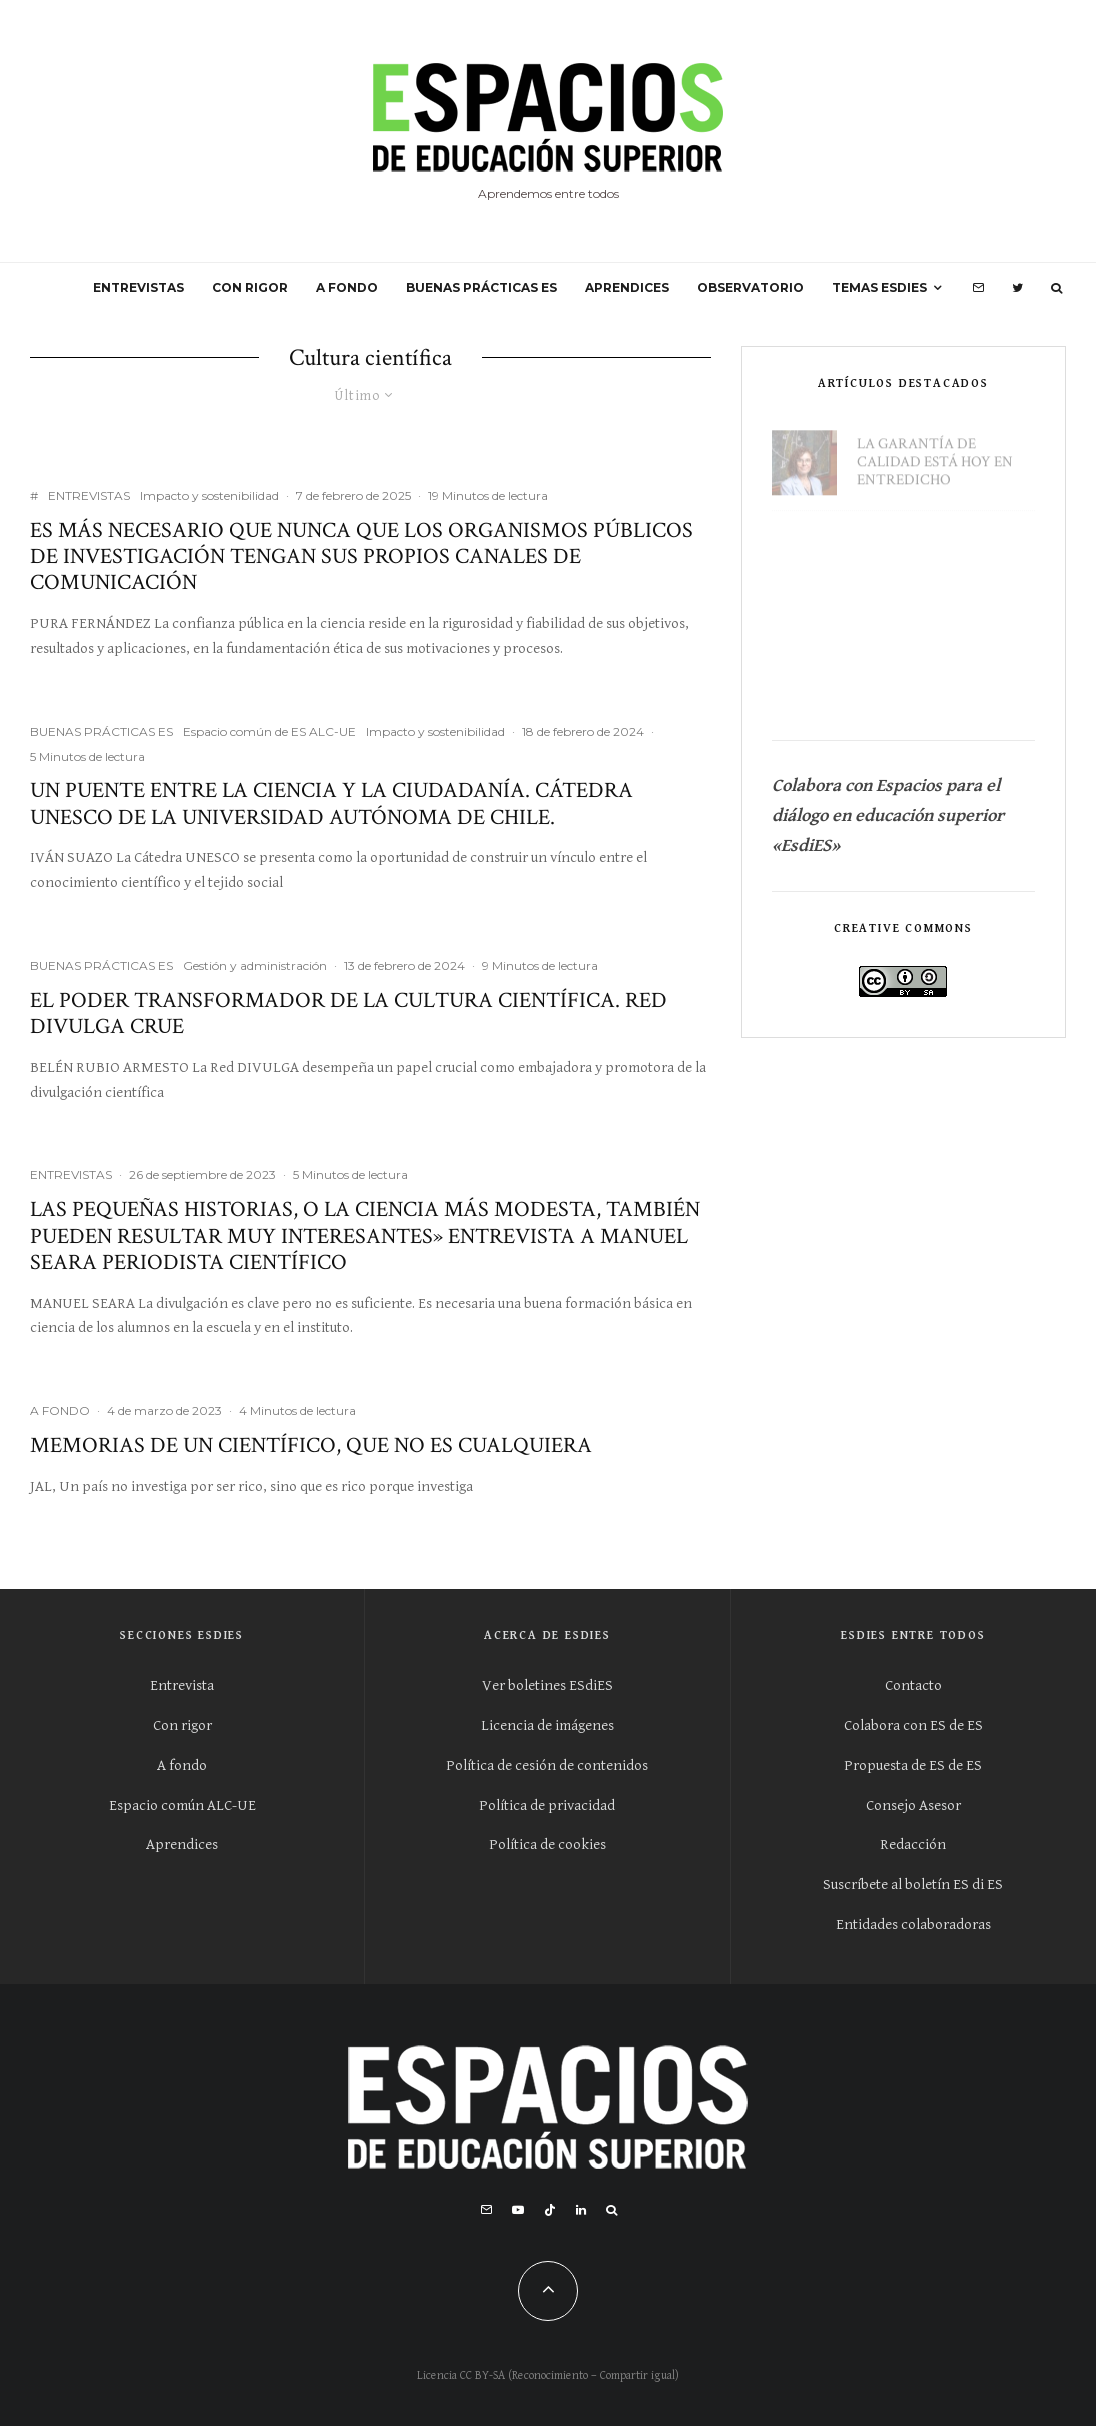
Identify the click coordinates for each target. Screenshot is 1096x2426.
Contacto (913, 1685)
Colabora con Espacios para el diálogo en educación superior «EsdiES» (890, 815)
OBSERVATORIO (750, 287)
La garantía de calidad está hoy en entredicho (935, 453)
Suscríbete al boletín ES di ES (913, 1884)
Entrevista (182, 1685)
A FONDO (347, 287)
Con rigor (182, 1725)
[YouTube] (518, 2210)
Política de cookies (547, 1844)
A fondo (182, 1765)
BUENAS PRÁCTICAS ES (481, 287)
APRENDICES (627, 287)
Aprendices (182, 1844)
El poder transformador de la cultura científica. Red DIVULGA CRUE (348, 1014)
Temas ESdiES (879, 287)
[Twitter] (1017, 288)
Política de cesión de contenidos (547, 1765)
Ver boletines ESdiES (547, 1685)
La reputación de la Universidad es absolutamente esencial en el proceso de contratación (945, 665)
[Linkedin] (581, 2210)
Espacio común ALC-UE (182, 1805)
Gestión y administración (255, 965)
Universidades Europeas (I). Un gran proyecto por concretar (938, 553)
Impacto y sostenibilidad (209, 495)
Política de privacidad (547, 1805)
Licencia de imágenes (547, 1725)
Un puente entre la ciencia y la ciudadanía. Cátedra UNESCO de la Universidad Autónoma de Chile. (331, 804)
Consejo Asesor (913, 1805)
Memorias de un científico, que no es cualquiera (311, 1446)
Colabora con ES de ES (913, 1725)
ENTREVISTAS (138, 287)
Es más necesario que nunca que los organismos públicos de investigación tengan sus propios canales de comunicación (361, 557)
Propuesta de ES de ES (913, 1765)
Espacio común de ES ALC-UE (269, 731)
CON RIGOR (250, 287)
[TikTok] (550, 2210)
